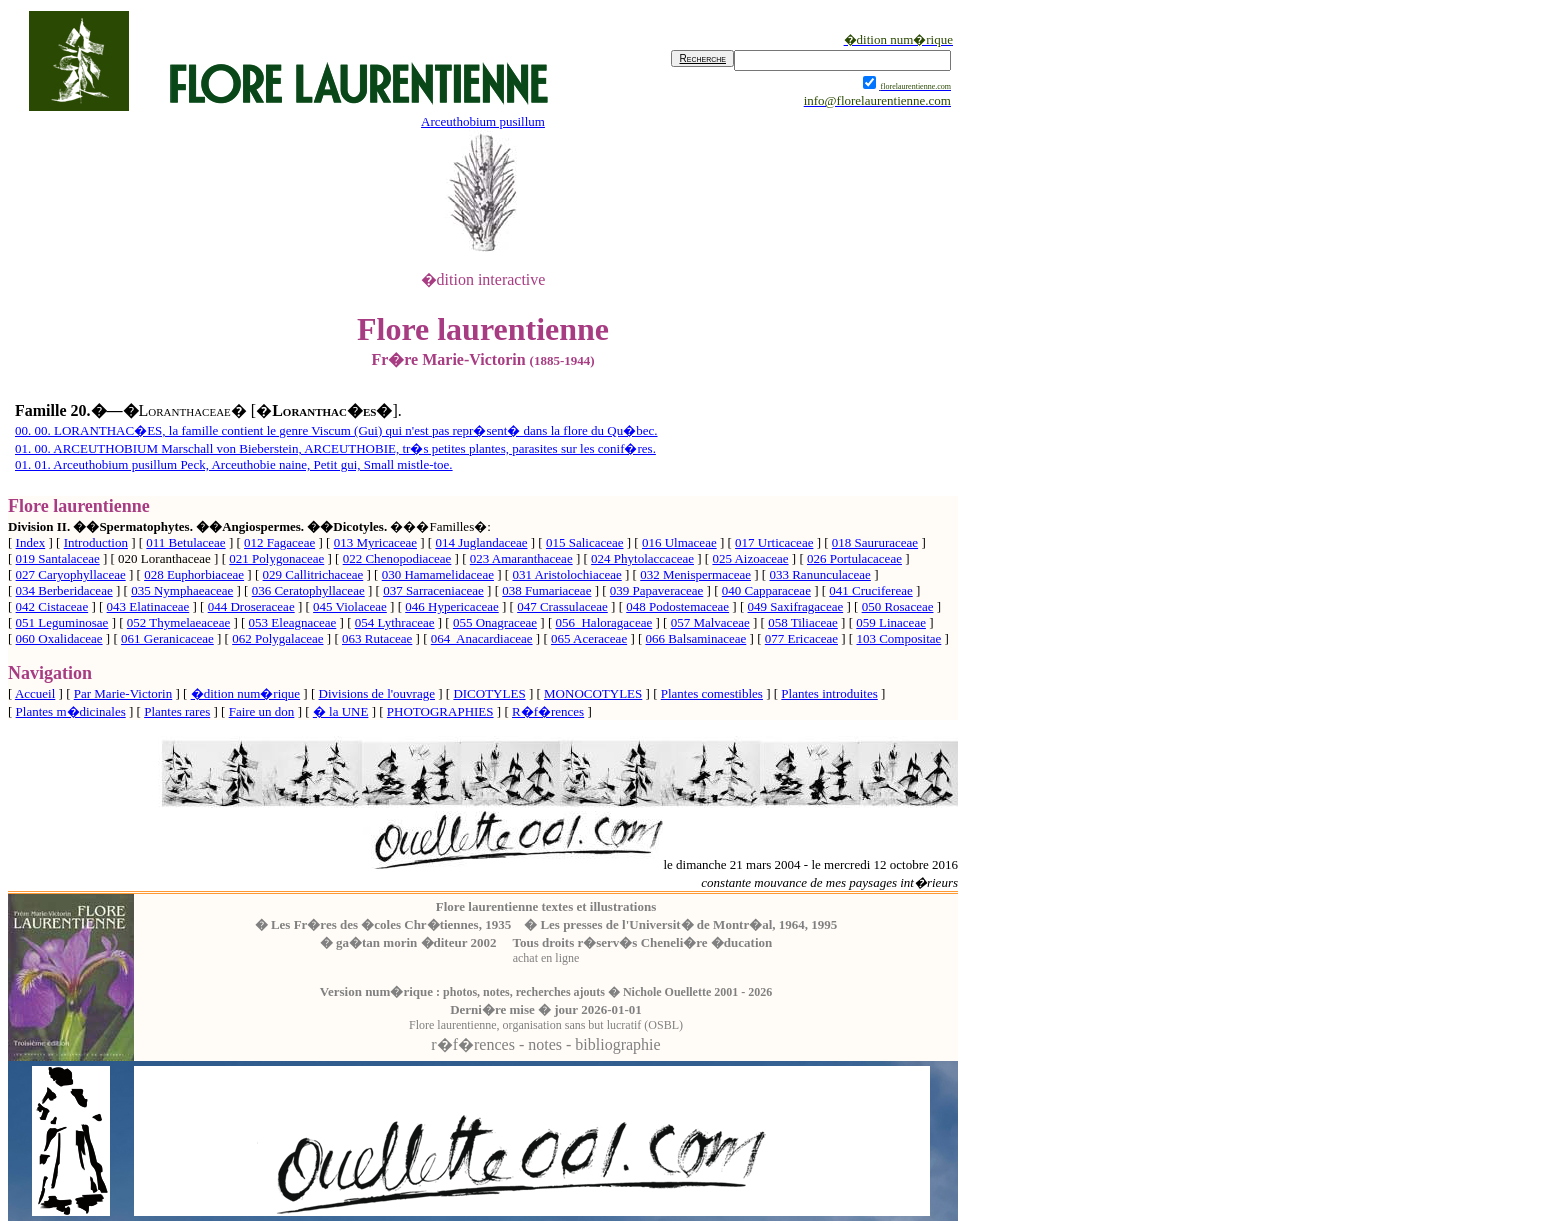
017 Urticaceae (774, 542)
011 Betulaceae (185, 542)
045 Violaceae (350, 606)
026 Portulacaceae (854, 558)
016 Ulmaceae (679, 542)
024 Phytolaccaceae (642, 558)
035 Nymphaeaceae (182, 590)
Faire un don (262, 711)
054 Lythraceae (395, 622)
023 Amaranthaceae (521, 558)
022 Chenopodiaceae (397, 558)
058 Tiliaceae (803, 622)
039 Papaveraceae (656, 590)
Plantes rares (177, 711)
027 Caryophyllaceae (71, 574)
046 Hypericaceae (451, 606)
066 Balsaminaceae (696, 638)
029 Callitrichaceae (313, 574)
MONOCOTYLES (593, 693)
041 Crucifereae (870, 590)
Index (31, 542)
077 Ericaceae (801, 638)
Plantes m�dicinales (71, 711)
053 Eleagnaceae (293, 622)
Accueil (35, 693)
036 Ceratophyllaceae (308, 590)
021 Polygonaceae (276, 558)
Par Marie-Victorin (123, 693)
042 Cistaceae (52, 606)
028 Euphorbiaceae (194, 574)
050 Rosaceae (898, 606)
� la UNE (341, 711)
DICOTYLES (489, 693)
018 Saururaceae (875, 542)
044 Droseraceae (251, 606)
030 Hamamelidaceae (438, 574)
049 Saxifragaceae (796, 606)
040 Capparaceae (766, 590)
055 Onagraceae (495, 622)
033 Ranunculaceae (819, 574)
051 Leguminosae (62, 622)
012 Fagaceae (279, 542)
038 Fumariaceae (546, 590)
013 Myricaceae (375, 542)
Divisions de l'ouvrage (377, 693)
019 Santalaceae (58, 558)
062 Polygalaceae (277, 638)
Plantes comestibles (712, 693)
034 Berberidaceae (64, 590)
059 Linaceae (891, 622)
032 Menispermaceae (695, 574)
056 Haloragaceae (603, 622)
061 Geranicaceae (167, 638)
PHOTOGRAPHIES (440, 711)
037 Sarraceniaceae (433, 590)
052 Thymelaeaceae (178, 622)
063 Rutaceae (377, 638)
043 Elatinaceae (148, 606)
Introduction (96, 542)
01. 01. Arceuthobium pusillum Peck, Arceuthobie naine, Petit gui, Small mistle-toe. (234, 464)
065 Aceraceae (589, 638)
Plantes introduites (829, 693)
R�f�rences (548, 711)
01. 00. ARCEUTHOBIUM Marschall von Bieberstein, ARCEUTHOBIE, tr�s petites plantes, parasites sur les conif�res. (335, 448)
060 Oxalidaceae (59, 638)
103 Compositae (898, 638)
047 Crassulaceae (562, 606)
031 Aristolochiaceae (566, 574)
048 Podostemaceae (677, 606)
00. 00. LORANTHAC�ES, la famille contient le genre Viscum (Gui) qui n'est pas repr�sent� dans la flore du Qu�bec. (336, 430)
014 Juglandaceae (481, 542)
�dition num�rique (245, 693)
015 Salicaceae (585, 542)
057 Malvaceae (710, 622)
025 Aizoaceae (750, 558)
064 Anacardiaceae (482, 638)
